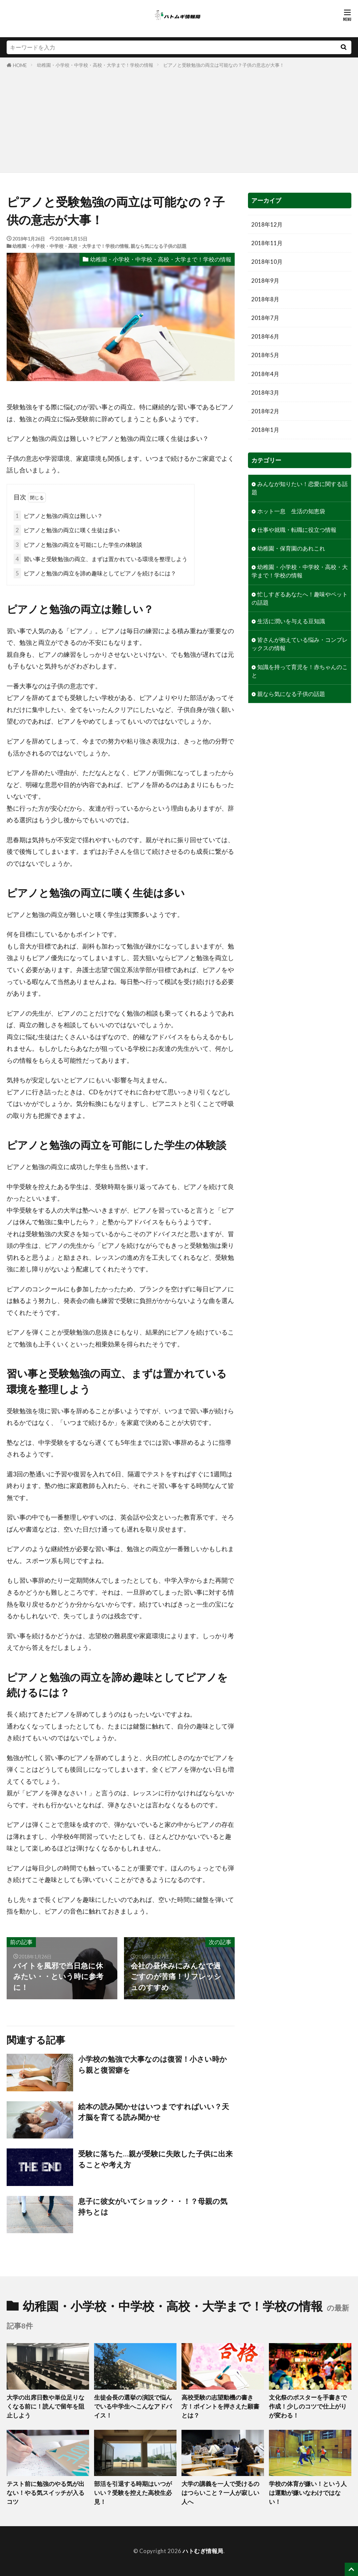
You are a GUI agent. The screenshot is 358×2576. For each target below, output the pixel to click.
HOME (20, 65)
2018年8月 (265, 299)
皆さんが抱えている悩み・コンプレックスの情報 (300, 643)
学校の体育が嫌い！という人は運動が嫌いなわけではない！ (308, 2492)
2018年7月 (265, 317)
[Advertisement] (179, 119)
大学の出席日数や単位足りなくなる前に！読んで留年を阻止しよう (45, 2406)
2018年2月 (265, 411)
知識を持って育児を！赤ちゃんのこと (300, 671)
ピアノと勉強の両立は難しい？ (58, 516)
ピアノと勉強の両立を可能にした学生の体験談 (78, 545)
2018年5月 (265, 354)
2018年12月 (267, 224)
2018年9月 (265, 280)
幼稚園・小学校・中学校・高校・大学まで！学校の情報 (95, 65)
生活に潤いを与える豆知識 (291, 621)
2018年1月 (265, 429)
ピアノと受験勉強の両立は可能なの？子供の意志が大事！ (223, 65)
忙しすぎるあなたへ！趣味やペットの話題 (300, 598)
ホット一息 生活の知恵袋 (291, 511)
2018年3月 (265, 392)
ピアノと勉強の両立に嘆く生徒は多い (67, 530)
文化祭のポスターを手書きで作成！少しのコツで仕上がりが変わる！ (308, 2406)
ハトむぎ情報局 (202, 2550)
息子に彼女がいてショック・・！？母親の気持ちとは (152, 2206)
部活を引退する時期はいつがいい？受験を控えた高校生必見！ (133, 2492)
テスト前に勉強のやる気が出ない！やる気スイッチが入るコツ (45, 2492)
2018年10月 (267, 261)
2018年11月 (267, 243)
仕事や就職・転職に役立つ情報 (296, 529)
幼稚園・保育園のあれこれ (291, 548)
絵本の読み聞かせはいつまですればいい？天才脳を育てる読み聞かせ (153, 2112)
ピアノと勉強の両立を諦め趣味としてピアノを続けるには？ (95, 573)
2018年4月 (265, 373)
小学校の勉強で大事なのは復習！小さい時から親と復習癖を (152, 2064)
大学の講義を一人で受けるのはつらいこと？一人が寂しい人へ (220, 2492)
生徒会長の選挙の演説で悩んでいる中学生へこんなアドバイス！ (133, 2406)
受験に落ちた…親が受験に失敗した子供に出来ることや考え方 (155, 2159)
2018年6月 (265, 336)
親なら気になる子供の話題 (158, 246)
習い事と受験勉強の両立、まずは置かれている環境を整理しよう (100, 559)
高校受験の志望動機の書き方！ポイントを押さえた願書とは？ (220, 2406)
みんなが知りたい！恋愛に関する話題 (300, 488)
